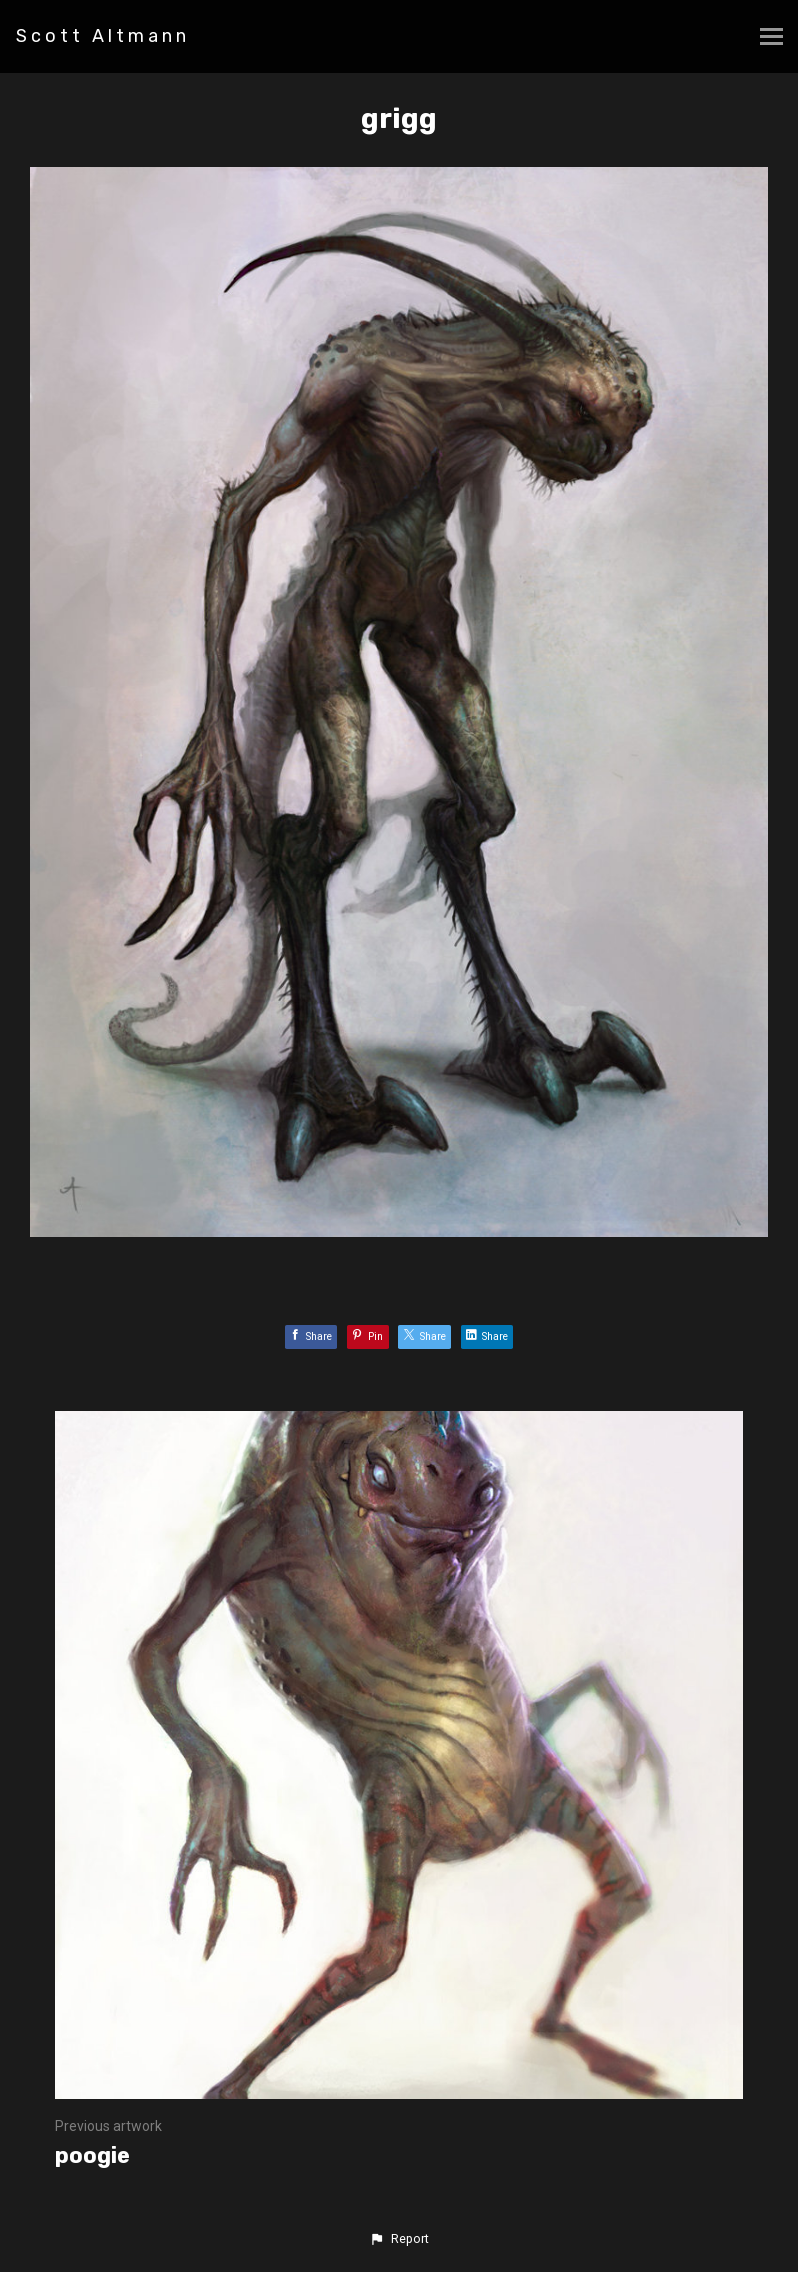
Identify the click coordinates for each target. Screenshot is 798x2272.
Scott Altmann (103, 36)
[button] (399, 2239)
